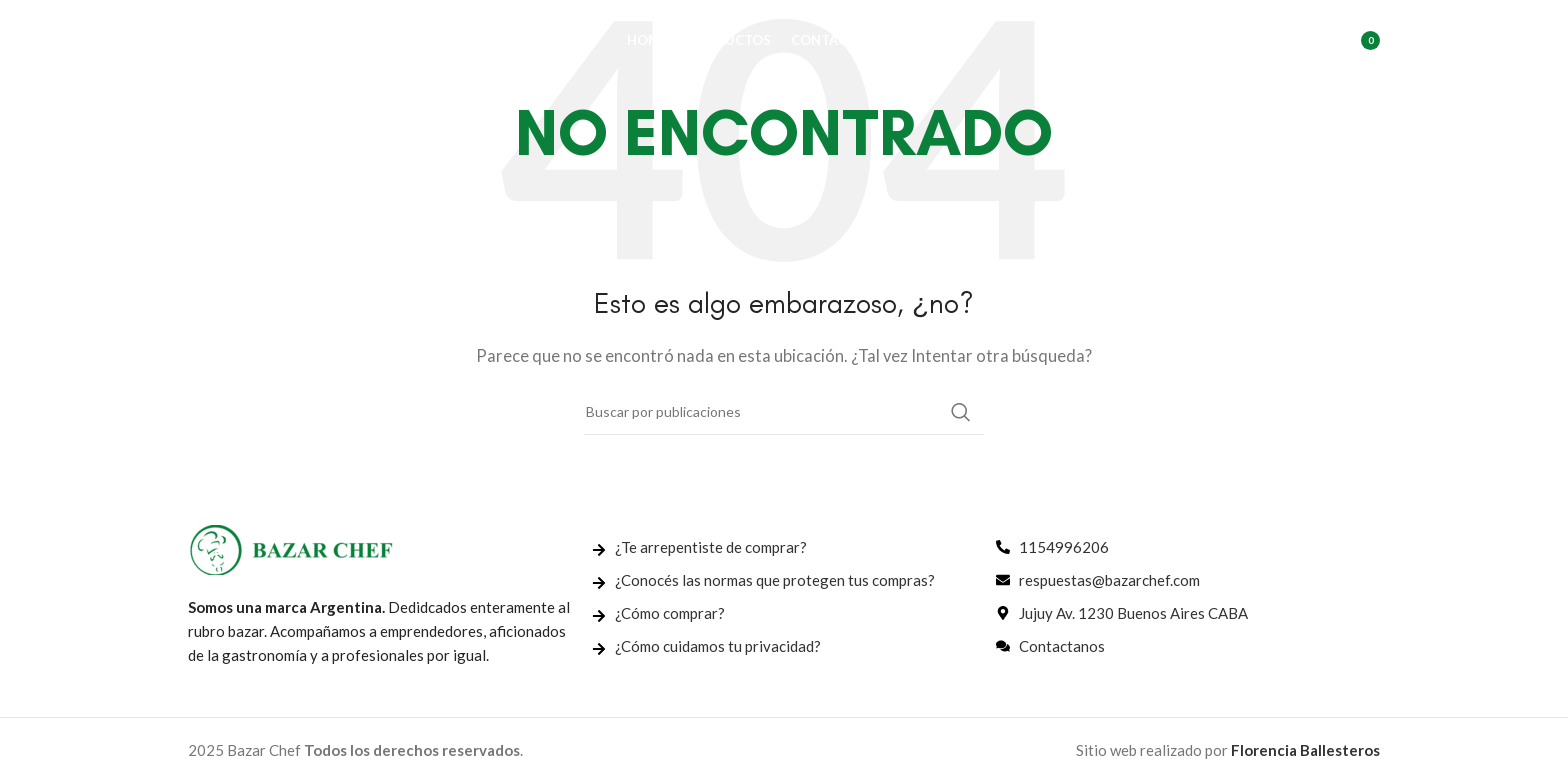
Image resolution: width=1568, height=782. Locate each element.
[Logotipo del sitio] (288, 43)
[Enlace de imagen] (291, 548)
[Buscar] (1265, 45)
